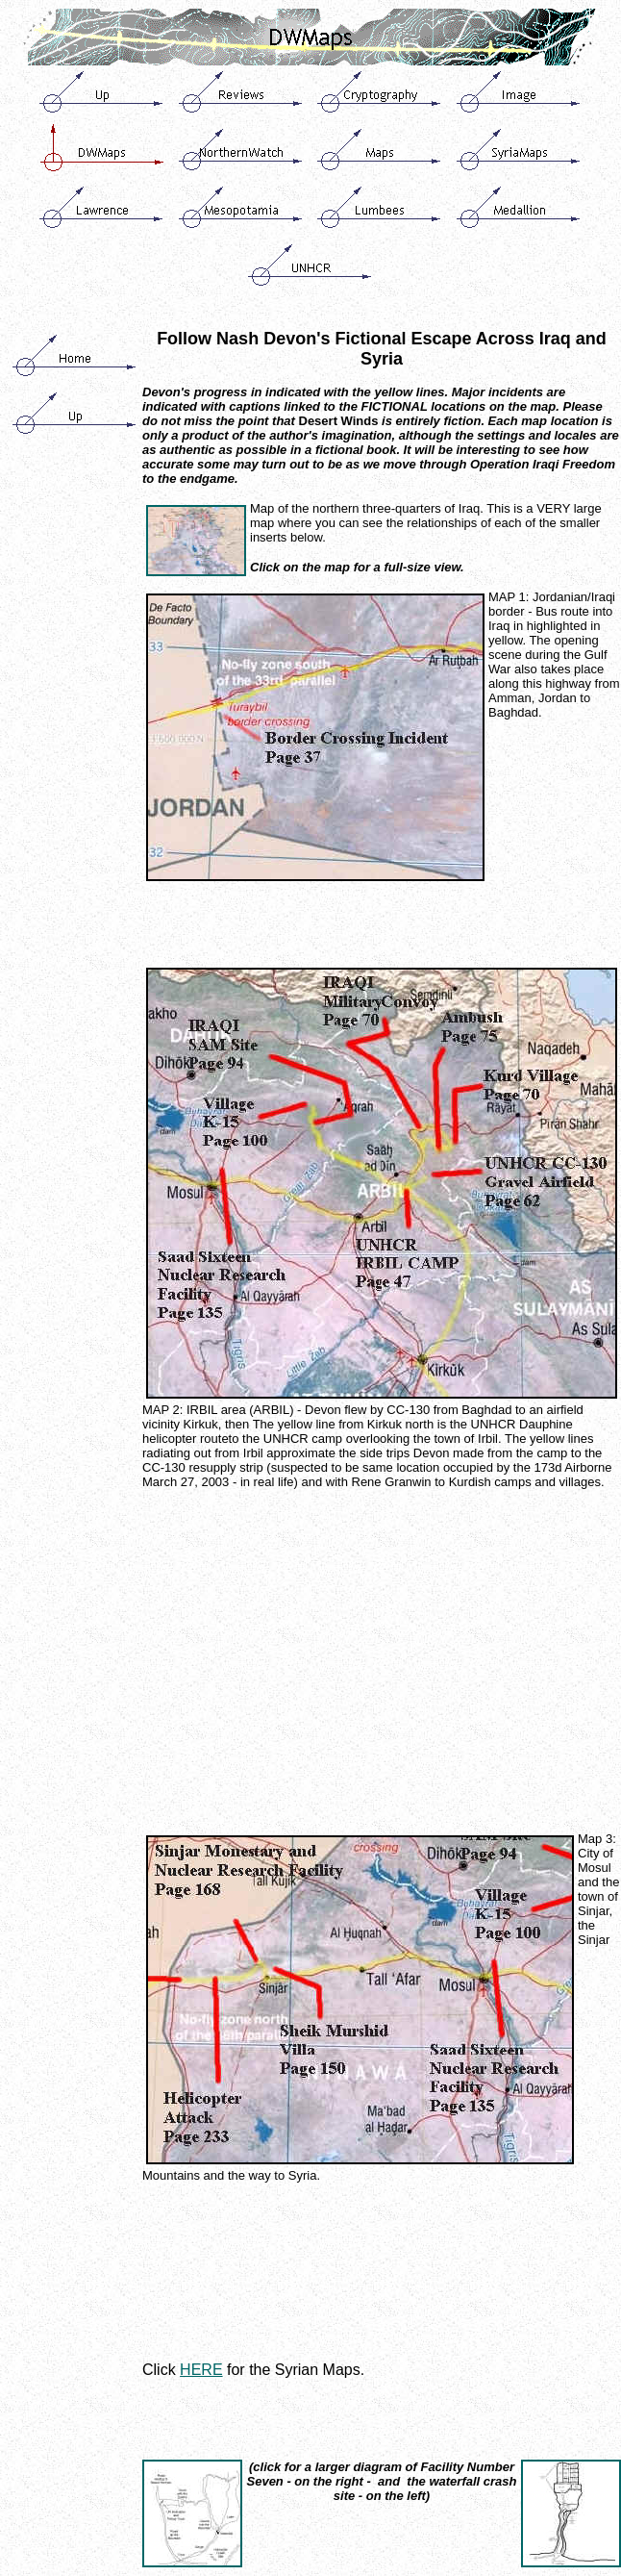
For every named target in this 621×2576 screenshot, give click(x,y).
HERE (201, 2369)
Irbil (488, 1438)
